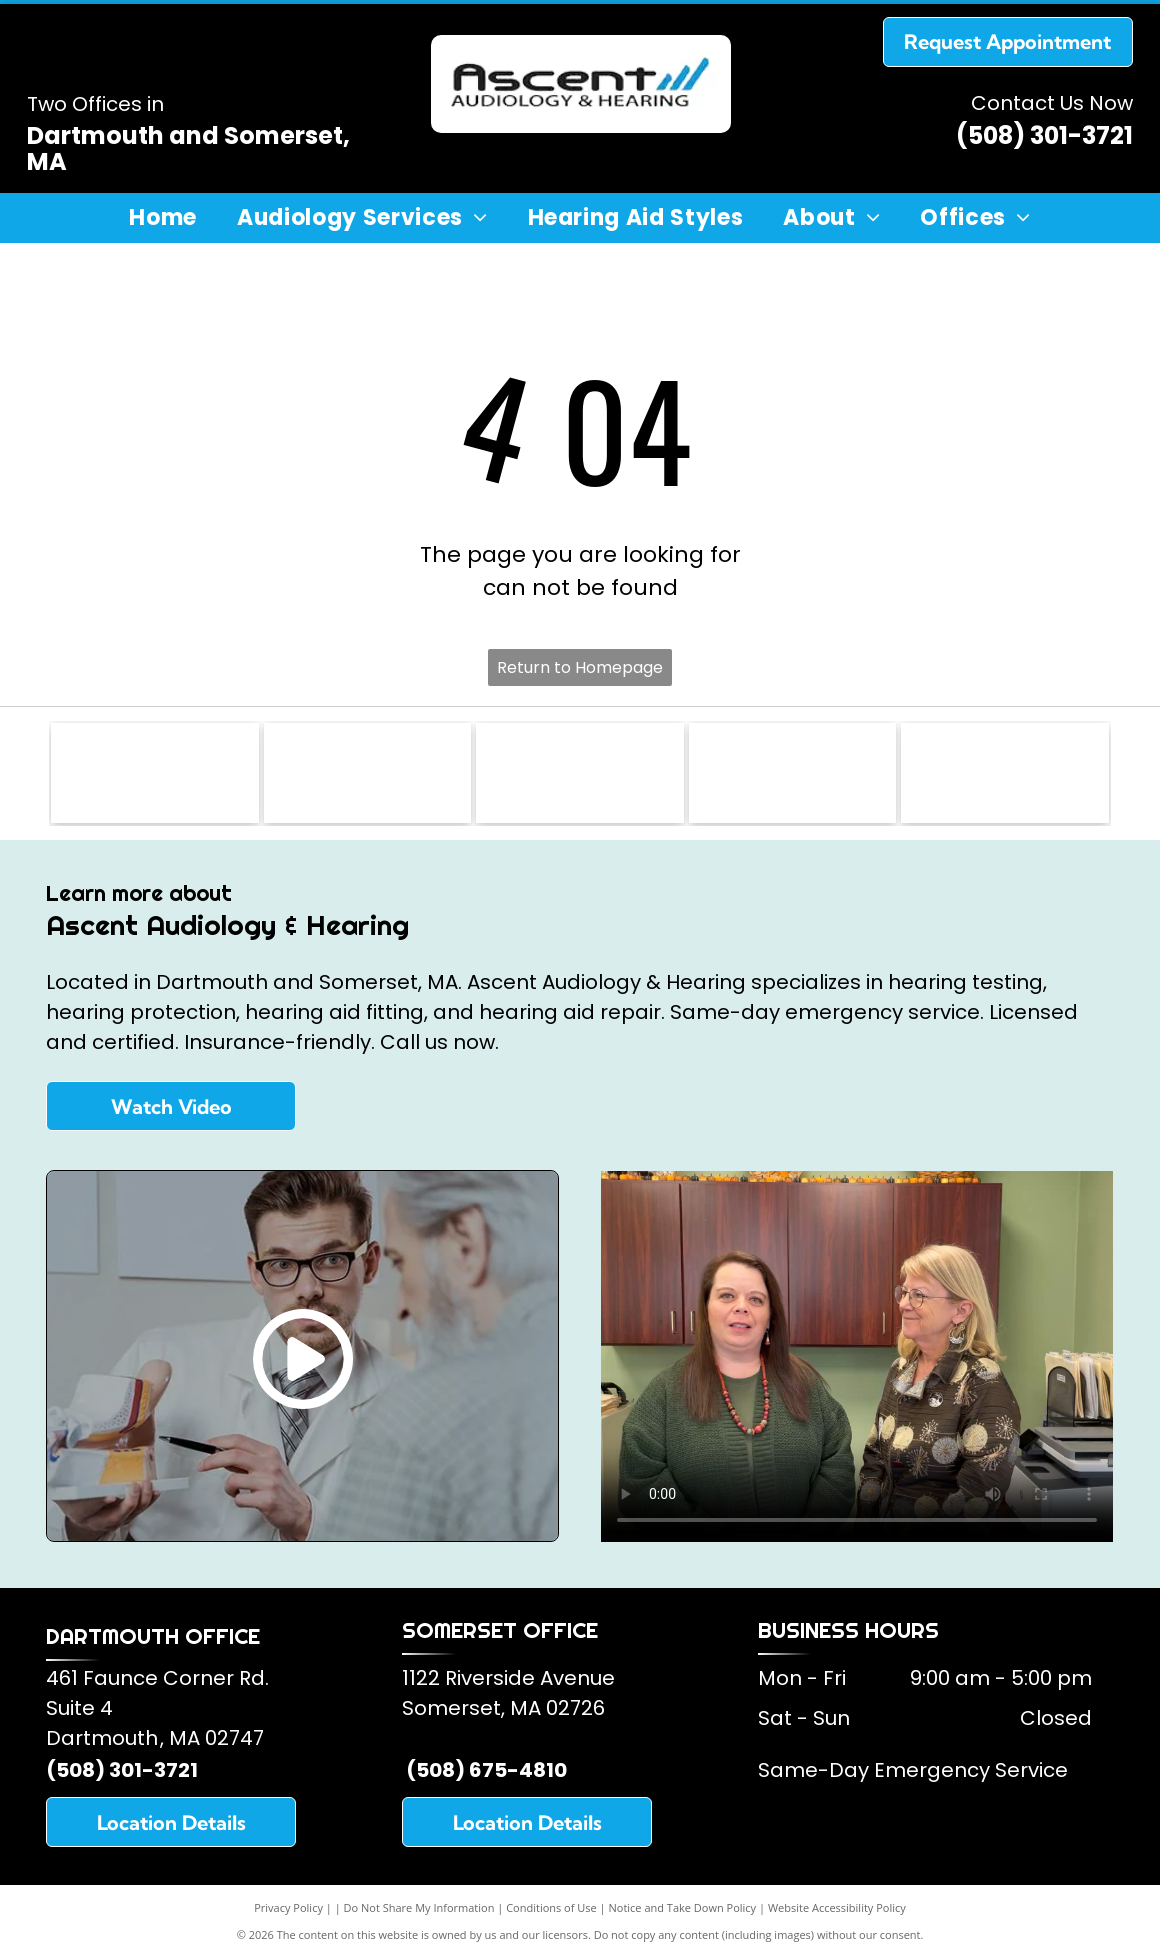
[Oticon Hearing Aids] (1004, 773)
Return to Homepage (580, 667)
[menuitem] (163, 218)
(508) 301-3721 (1044, 135)
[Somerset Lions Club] (154, 773)
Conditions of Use (551, 1907)
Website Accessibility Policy (837, 1907)
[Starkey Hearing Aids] (792, 773)
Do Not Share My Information (419, 1907)
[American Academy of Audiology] (367, 773)
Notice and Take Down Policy (683, 1907)
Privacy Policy (288, 1907)
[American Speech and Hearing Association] (579, 773)
